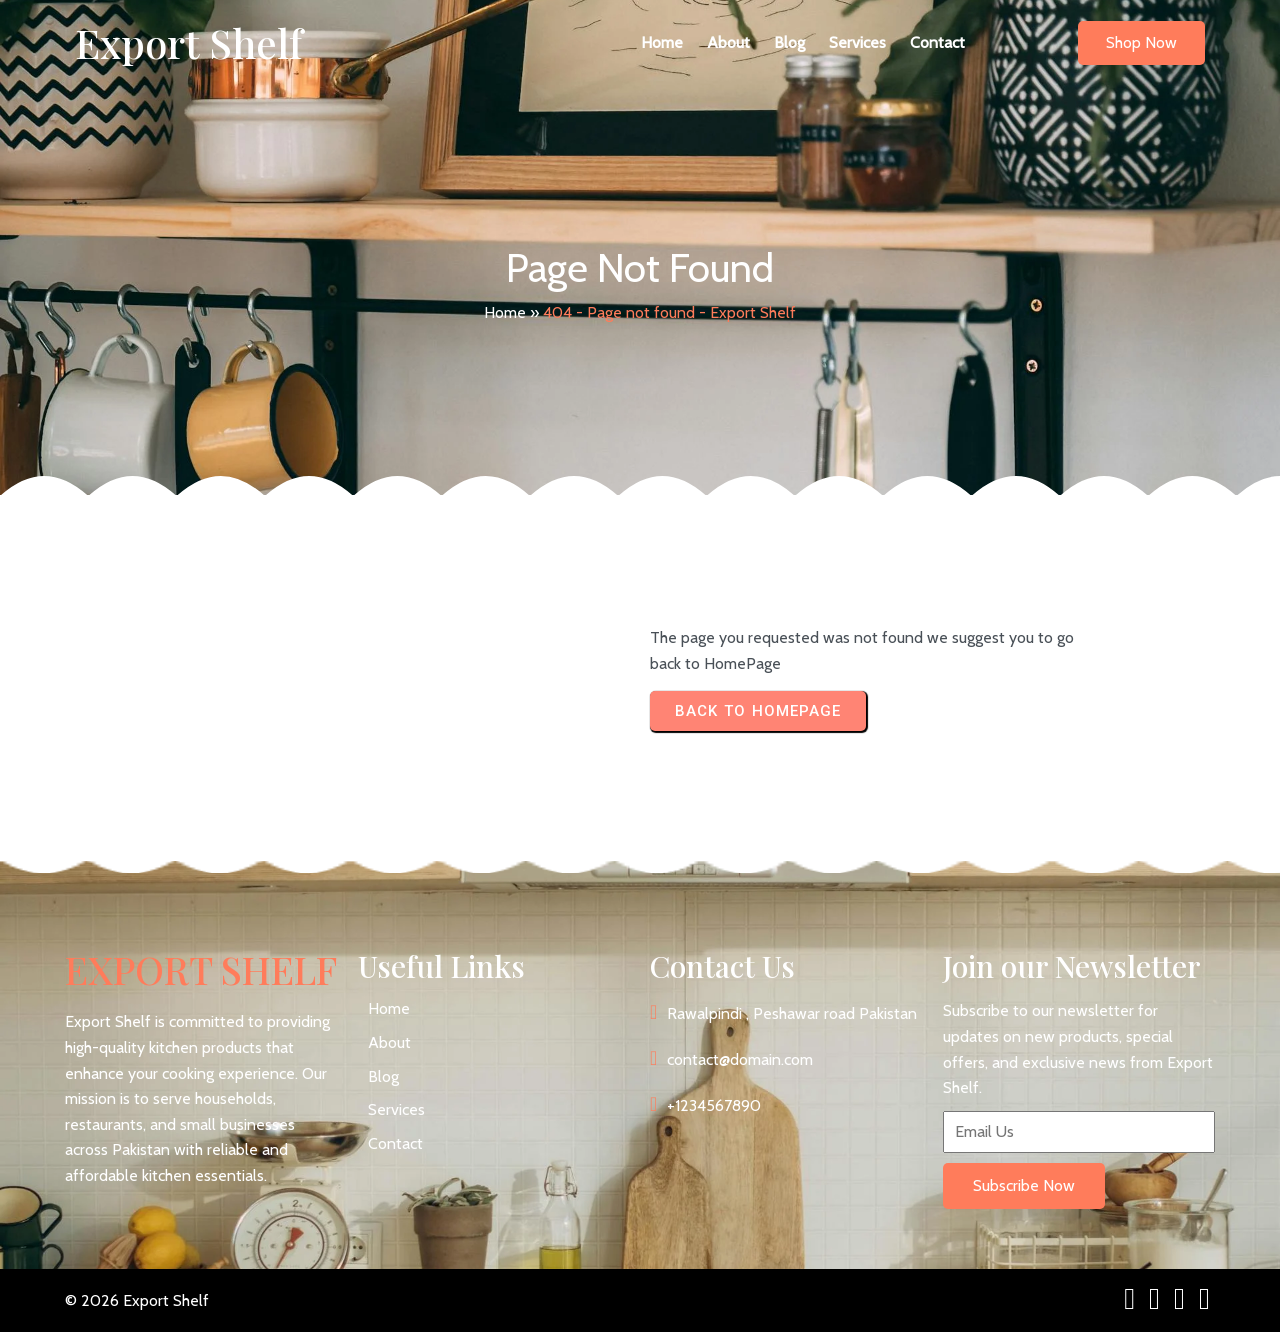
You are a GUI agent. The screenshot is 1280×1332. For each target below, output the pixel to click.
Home (505, 312)
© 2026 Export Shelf (137, 1300)
